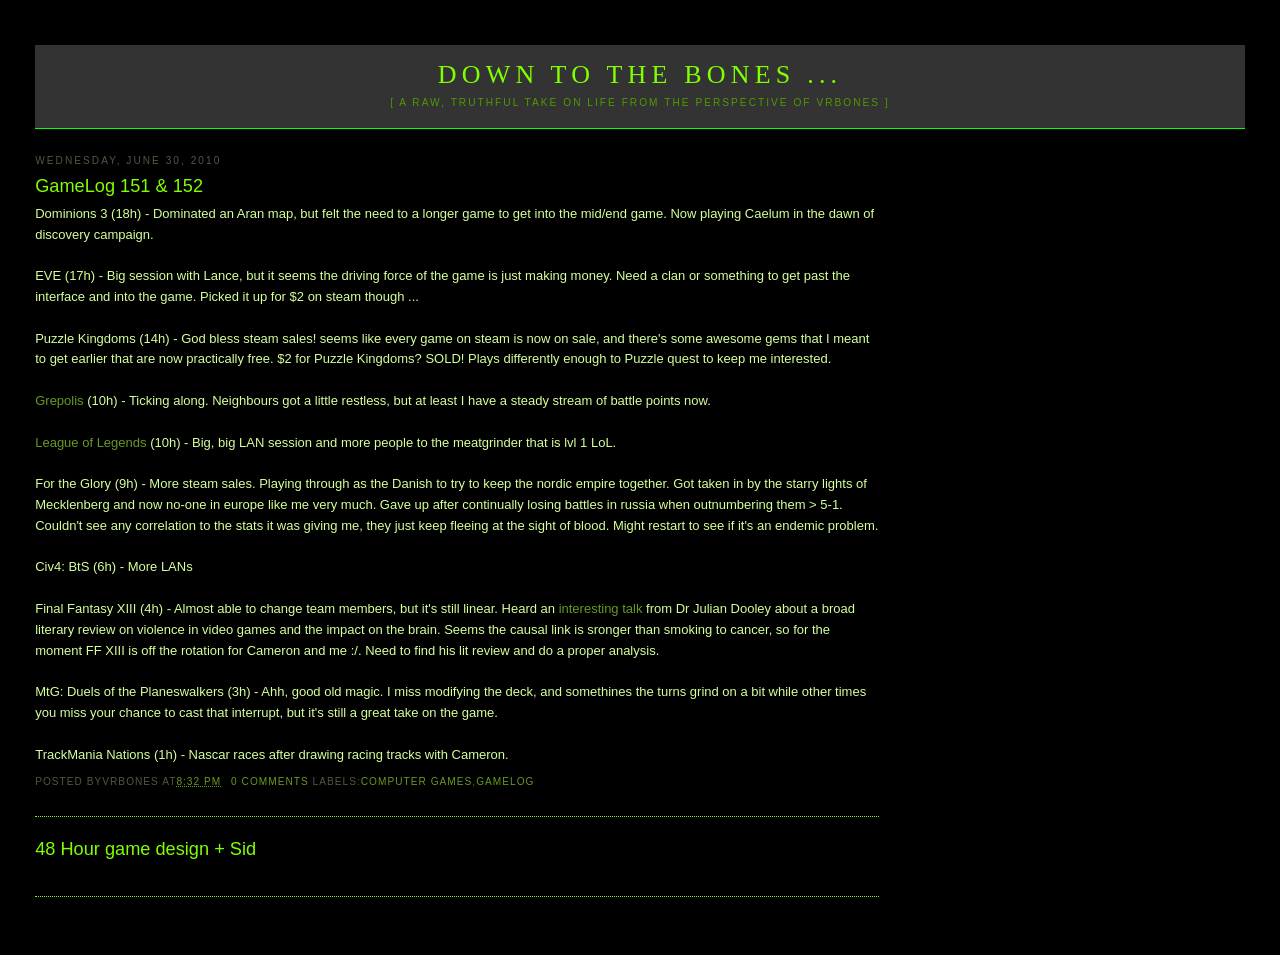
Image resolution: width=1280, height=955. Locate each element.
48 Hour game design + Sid (145, 849)
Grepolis (59, 400)
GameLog (505, 781)
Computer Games (417, 781)
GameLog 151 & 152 (119, 186)
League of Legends (90, 442)
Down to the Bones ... (640, 74)
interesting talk (601, 608)
